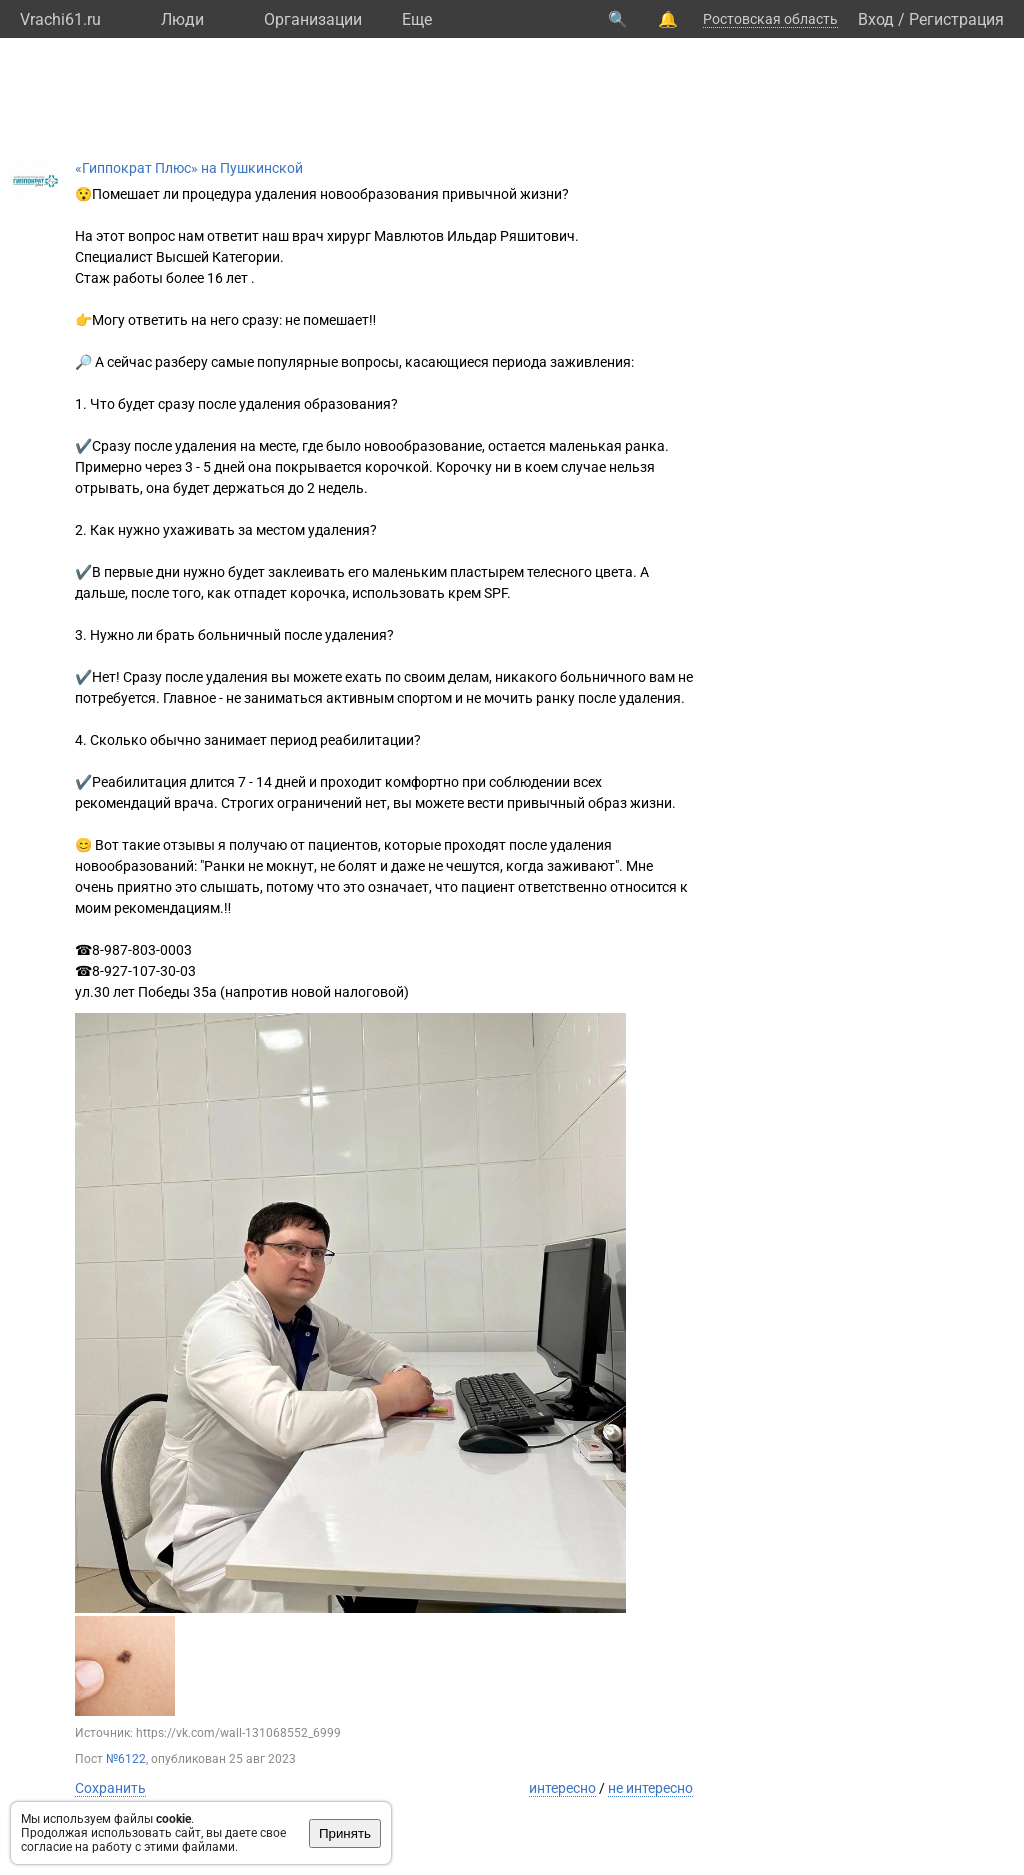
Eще (417, 19)
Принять (345, 1833)
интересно (562, 1788)
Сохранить (110, 1788)
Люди (182, 19)
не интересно (650, 1788)
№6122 (126, 1759)
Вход (876, 19)
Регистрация (956, 19)
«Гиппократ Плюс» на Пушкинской (189, 168)
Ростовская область (770, 19)
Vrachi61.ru (60, 19)
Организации (313, 19)
